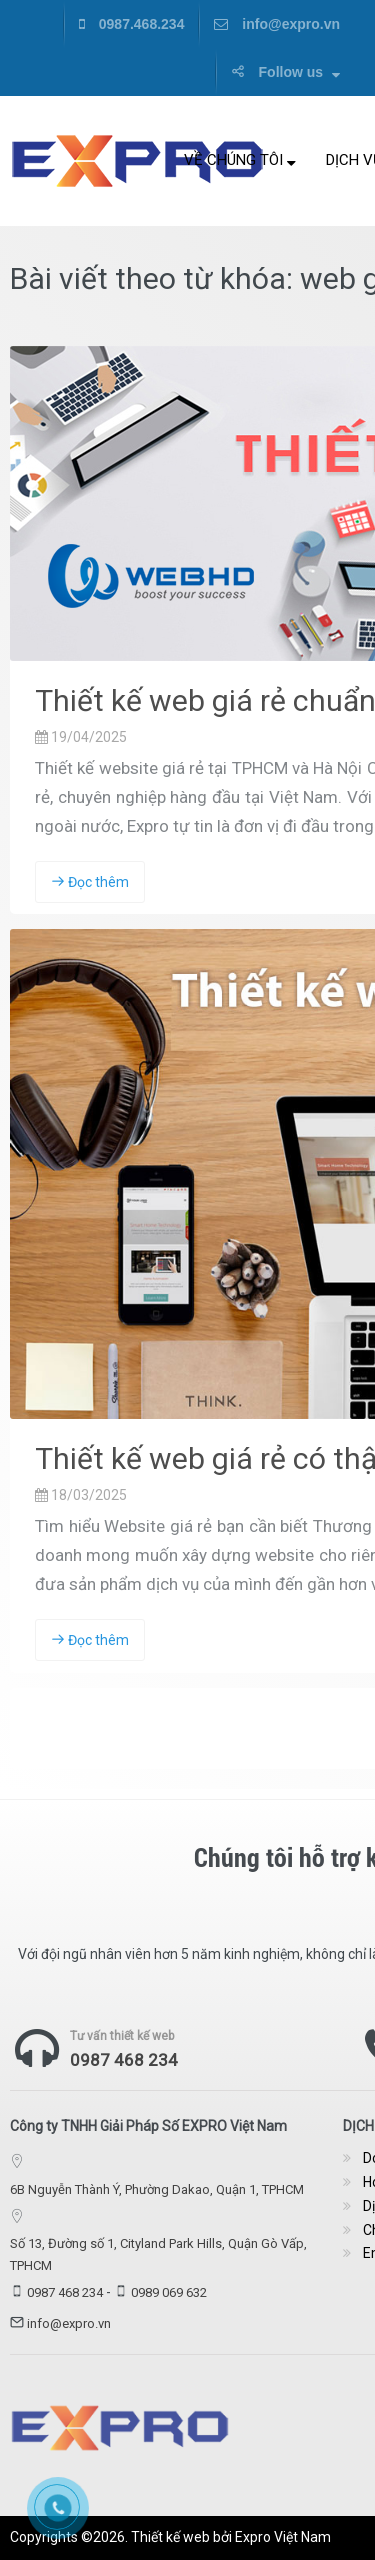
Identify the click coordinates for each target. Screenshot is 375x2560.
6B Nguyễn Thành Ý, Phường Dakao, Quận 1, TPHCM (157, 2189)
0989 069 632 (169, 2292)
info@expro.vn (277, 24)
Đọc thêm (90, 882)
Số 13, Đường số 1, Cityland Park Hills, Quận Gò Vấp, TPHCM (158, 2254)
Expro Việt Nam (283, 2537)
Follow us (285, 72)
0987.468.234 (132, 24)
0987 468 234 (124, 2060)
